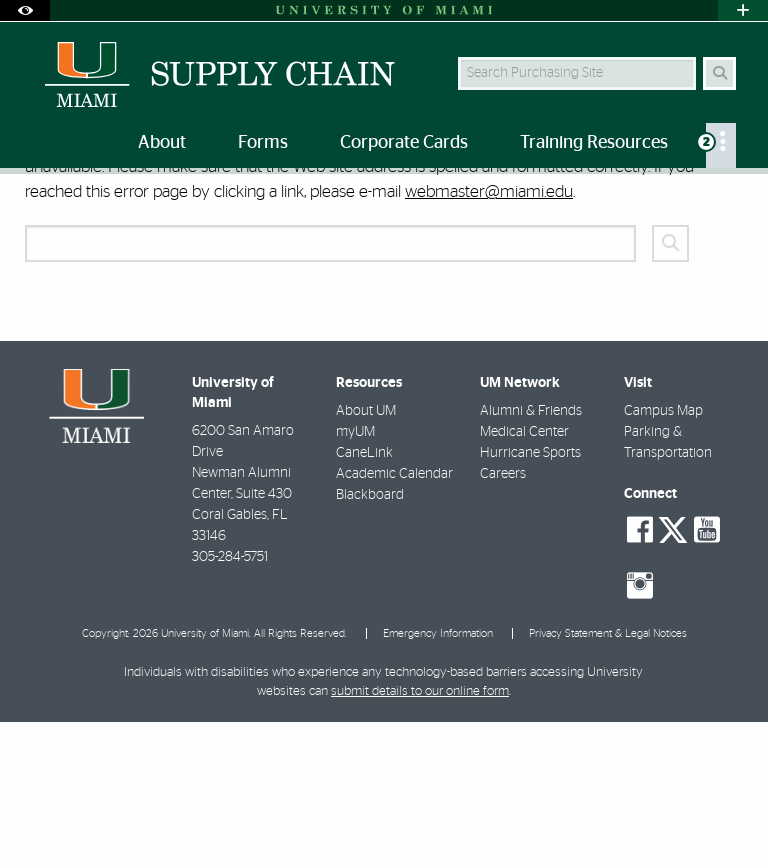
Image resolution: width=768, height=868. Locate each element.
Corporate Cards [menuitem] (404, 143)
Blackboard (370, 641)
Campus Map (663, 557)
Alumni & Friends (531, 557)
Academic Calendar (394, 620)
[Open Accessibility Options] (25, 10)
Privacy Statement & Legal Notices (608, 779)
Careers (503, 620)
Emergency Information (438, 779)
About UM (366, 557)
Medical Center (524, 578)
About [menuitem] (162, 143)
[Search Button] (719, 73)
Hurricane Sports (530, 599)
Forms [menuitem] (263, 143)
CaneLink (364, 599)
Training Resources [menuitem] (594, 143)
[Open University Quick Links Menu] (743, 10)
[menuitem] (721, 145)
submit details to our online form (420, 837)
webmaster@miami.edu (489, 337)
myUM (355, 578)
